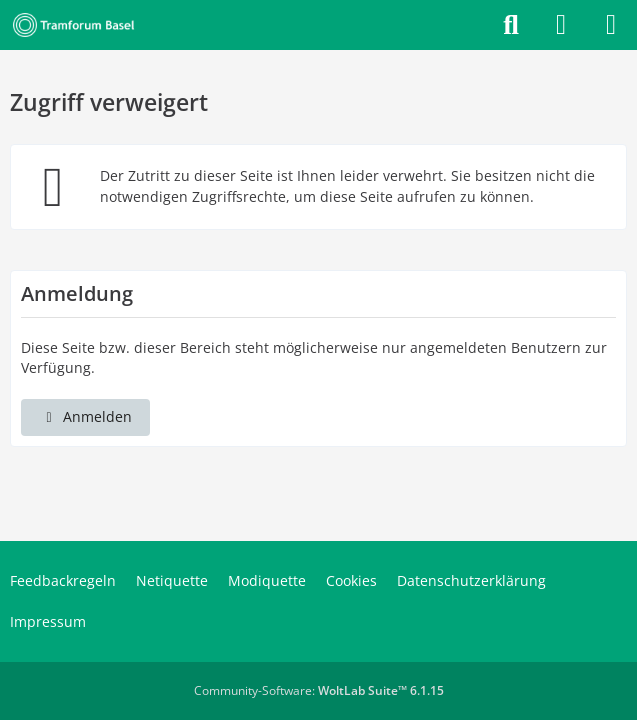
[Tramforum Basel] (77, 25)
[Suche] (511, 25)
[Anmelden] (561, 25)
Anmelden (85, 416)
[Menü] (611, 25)
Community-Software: (319, 690)
